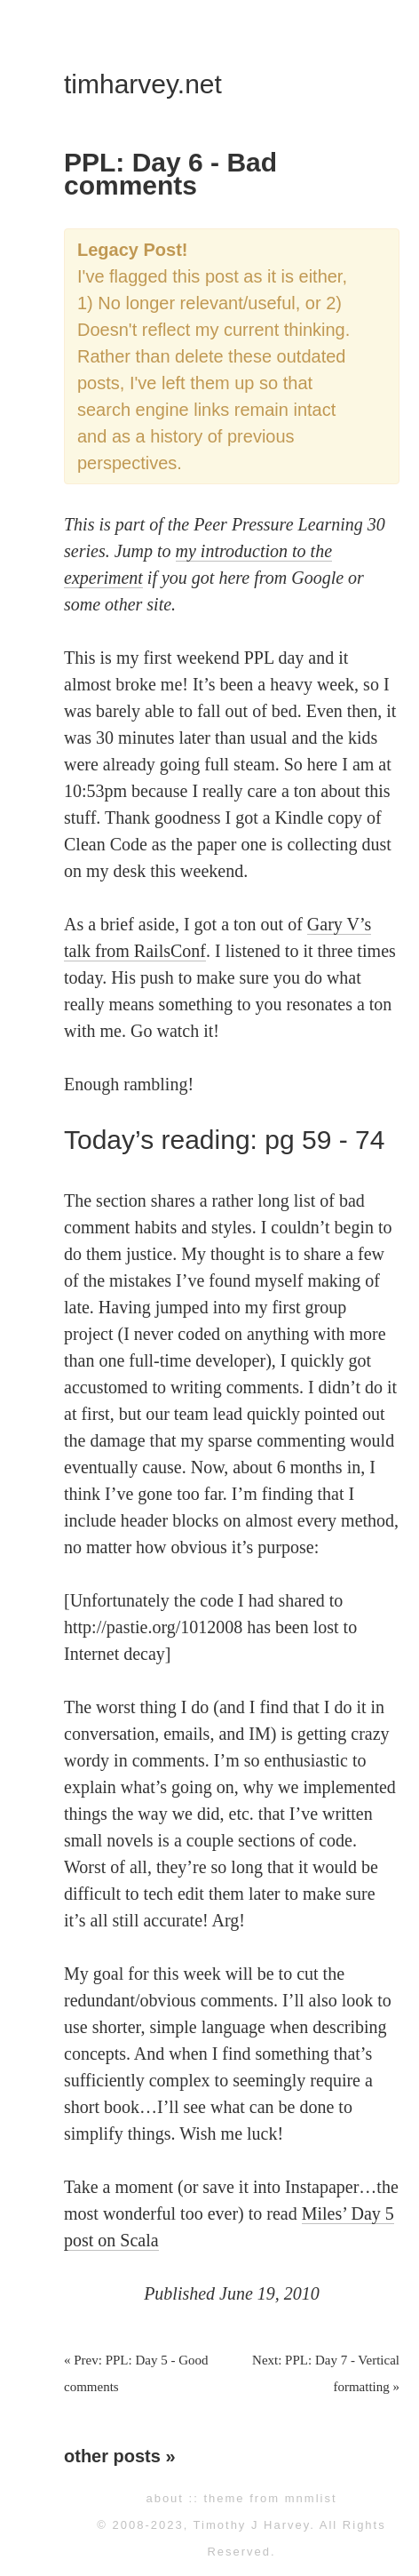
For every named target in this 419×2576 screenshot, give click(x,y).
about (165, 2498)
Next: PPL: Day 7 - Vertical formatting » (325, 2373)
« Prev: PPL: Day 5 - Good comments (136, 2373)
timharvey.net (143, 84)
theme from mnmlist (269, 2498)
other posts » (120, 2456)
